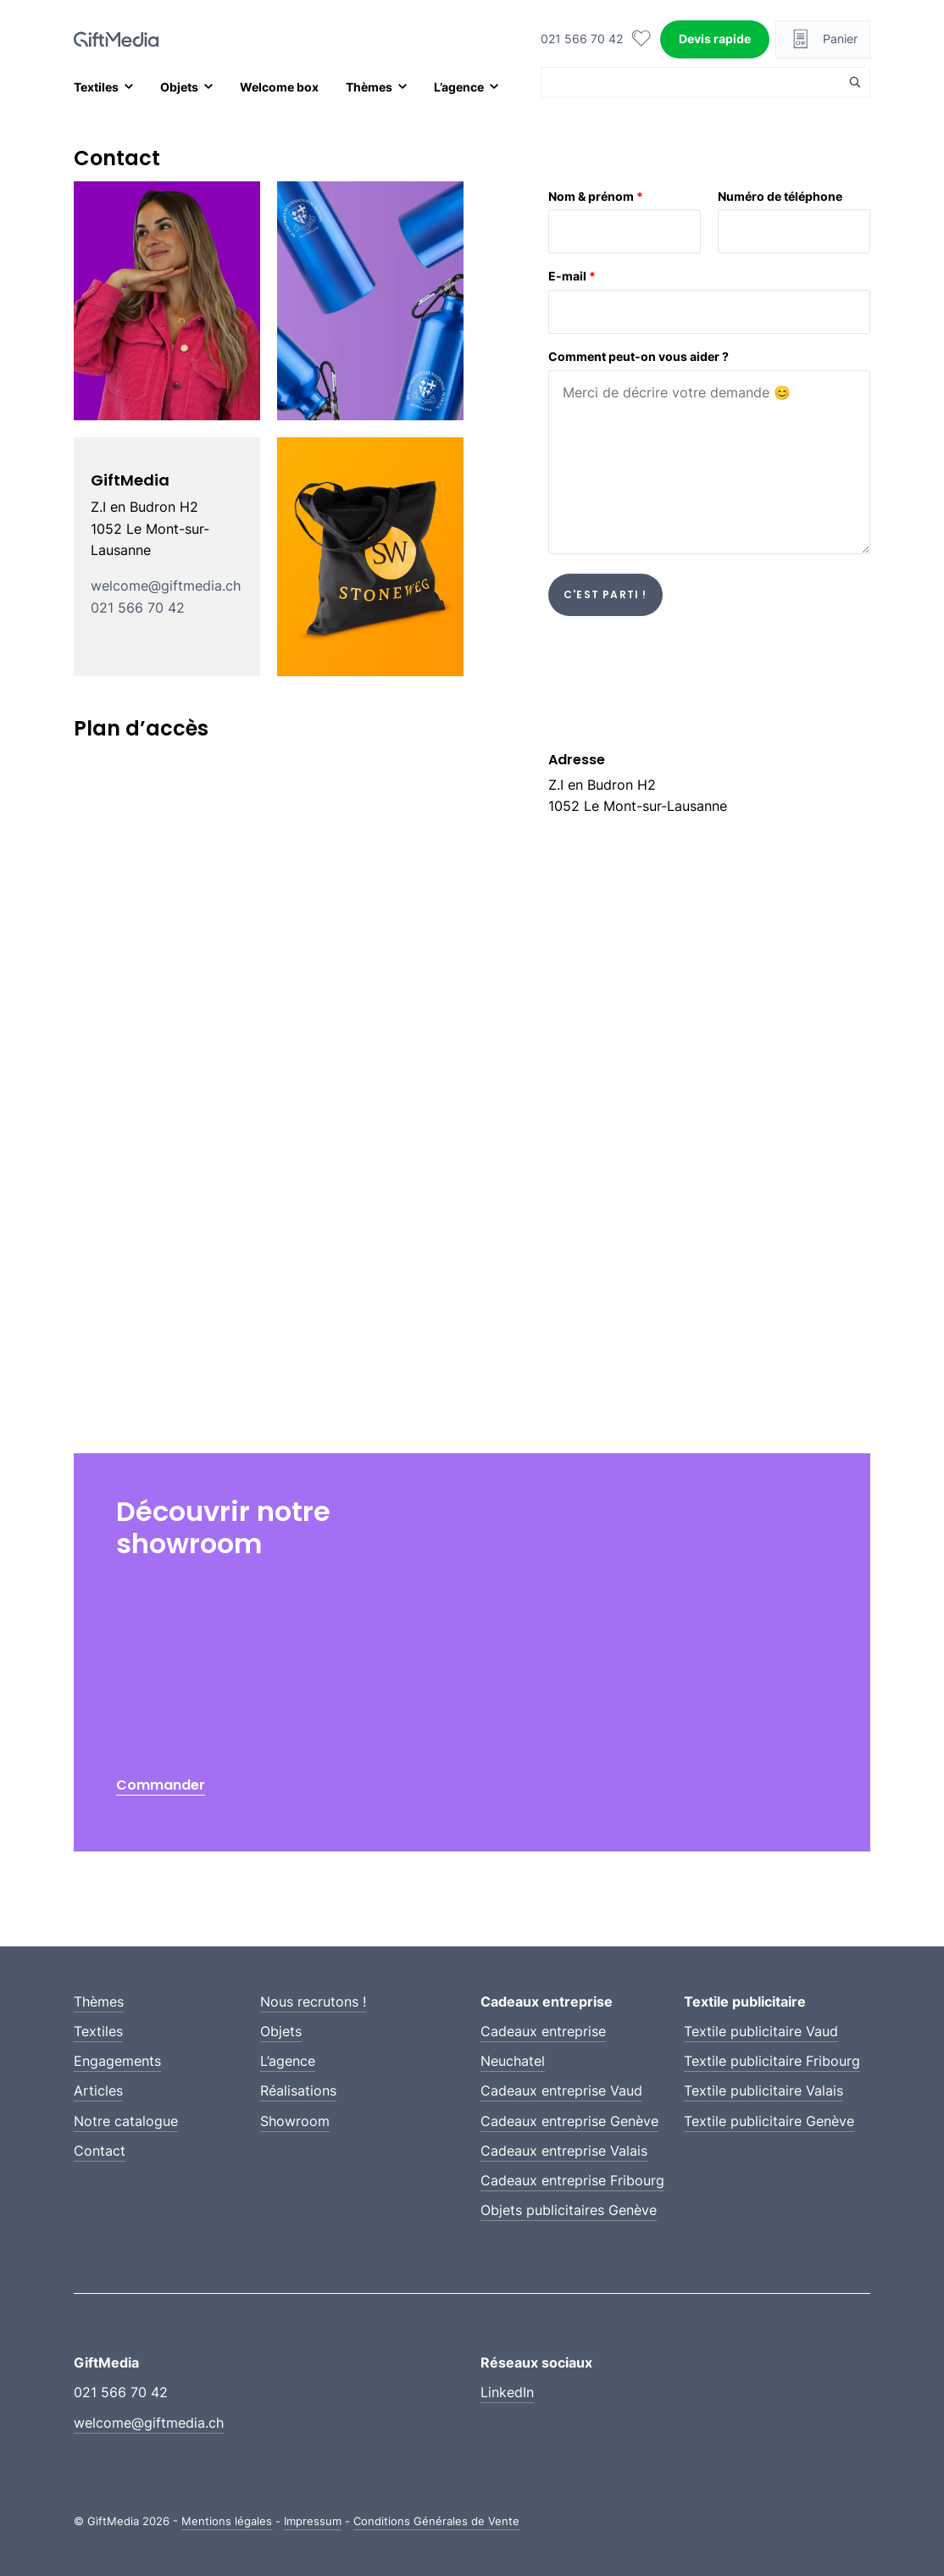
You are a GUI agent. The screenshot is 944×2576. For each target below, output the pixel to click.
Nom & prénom (595, 196)
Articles (98, 2090)
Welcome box (279, 87)
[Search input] (695, 82)
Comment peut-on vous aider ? (638, 356)
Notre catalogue (126, 2120)
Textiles (96, 87)
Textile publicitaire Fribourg (772, 2060)
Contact (99, 2150)
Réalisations (298, 2090)
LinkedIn (507, 2392)
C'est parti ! (605, 594)
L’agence (459, 87)
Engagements (117, 2060)
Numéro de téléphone (780, 196)
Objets (179, 87)
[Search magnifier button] (855, 82)
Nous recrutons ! (313, 2001)
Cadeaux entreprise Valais (563, 2150)
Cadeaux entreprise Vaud (561, 2090)
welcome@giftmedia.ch (166, 585)
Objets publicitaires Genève (568, 2209)
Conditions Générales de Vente (436, 2521)
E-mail (572, 276)
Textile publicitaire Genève (769, 2120)
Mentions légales (226, 2521)
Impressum (313, 2521)
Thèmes (369, 87)
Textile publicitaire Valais (763, 2090)
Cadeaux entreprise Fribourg (572, 2180)
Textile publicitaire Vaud (761, 2031)
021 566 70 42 (582, 38)
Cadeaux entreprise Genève (569, 2120)
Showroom (295, 2120)
